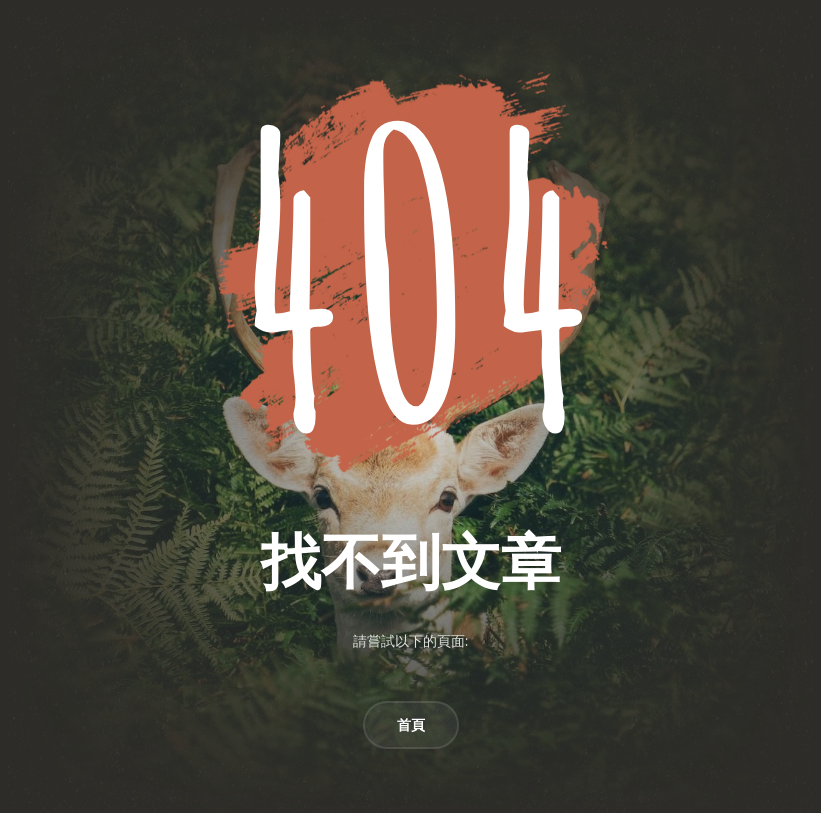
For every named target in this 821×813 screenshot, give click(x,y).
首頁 (411, 725)
